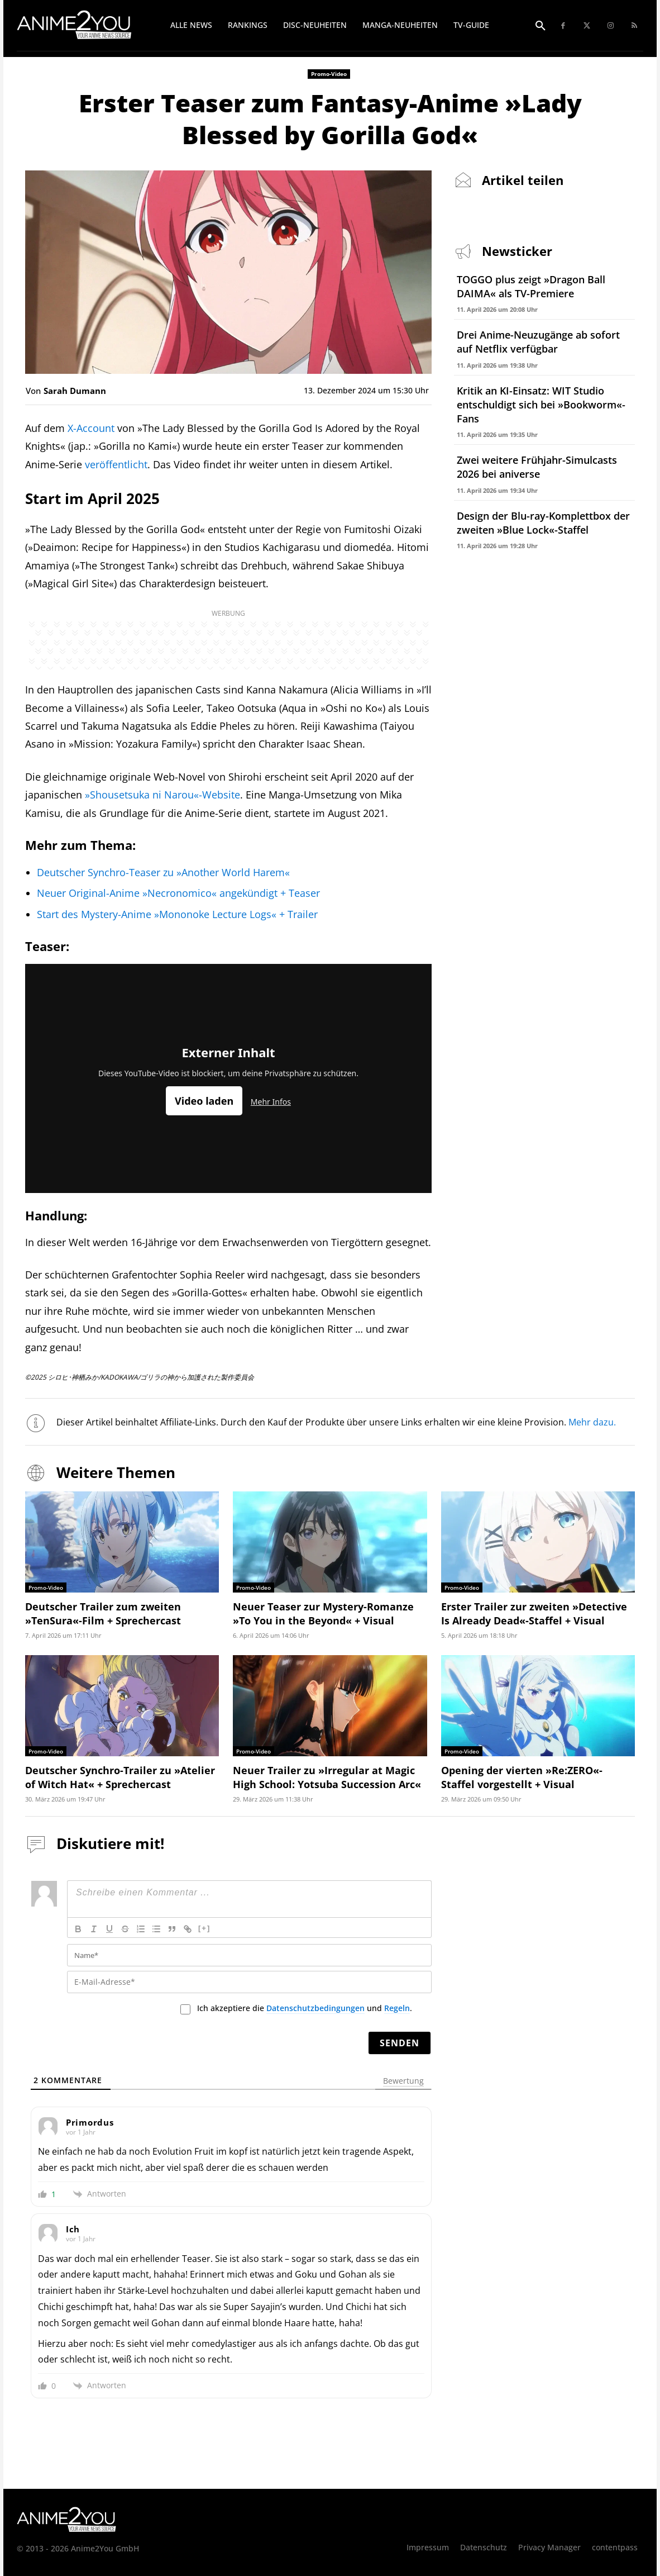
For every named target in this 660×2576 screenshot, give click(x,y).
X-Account (91, 428)
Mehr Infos (271, 1101)
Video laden (204, 1101)
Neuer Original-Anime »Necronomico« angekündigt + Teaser (178, 893)
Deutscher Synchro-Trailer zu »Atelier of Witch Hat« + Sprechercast (120, 1777)
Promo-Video (329, 74)
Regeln (397, 2008)
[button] (540, 26)
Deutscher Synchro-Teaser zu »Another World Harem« (163, 872)
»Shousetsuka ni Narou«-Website (162, 794)
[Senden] (400, 2043)
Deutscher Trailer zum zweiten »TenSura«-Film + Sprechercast (103, 1613)
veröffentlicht (116, 464)
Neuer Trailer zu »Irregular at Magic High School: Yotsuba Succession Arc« (327, 1777)
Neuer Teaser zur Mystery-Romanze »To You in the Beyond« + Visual (323, 1613)
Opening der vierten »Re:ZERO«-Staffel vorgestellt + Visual (521, 1777)
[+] (204, 1928)
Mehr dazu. (592, 1422)
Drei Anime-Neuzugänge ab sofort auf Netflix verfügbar (538, 341)
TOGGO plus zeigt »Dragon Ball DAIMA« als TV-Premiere (531, 286)
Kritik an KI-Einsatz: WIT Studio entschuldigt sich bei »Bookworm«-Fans (541, 404)
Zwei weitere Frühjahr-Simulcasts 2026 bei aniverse (537, 467)
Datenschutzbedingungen (315, 2008)
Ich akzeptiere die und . (304, 2008)
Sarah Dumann (75, 390)
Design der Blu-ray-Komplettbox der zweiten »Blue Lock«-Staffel (543, 522)
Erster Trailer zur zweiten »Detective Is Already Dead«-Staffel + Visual (534, 1613)
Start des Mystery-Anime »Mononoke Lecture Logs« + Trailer (177, 914)
